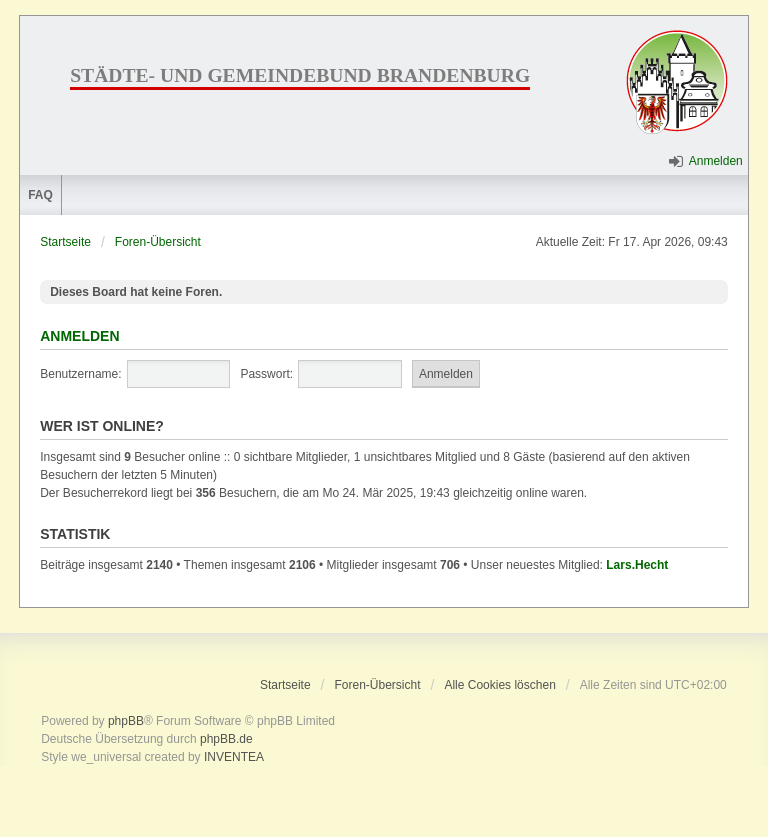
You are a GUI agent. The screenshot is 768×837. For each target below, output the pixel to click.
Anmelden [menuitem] (716, 161)
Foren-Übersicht (158, 242)
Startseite (65, 242)
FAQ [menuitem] (40, 195)
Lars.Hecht (637, 565)
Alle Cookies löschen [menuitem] (499, 685)
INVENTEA (234, 757)
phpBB (126, 721)
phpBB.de (226, 739)
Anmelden (79, 336)
